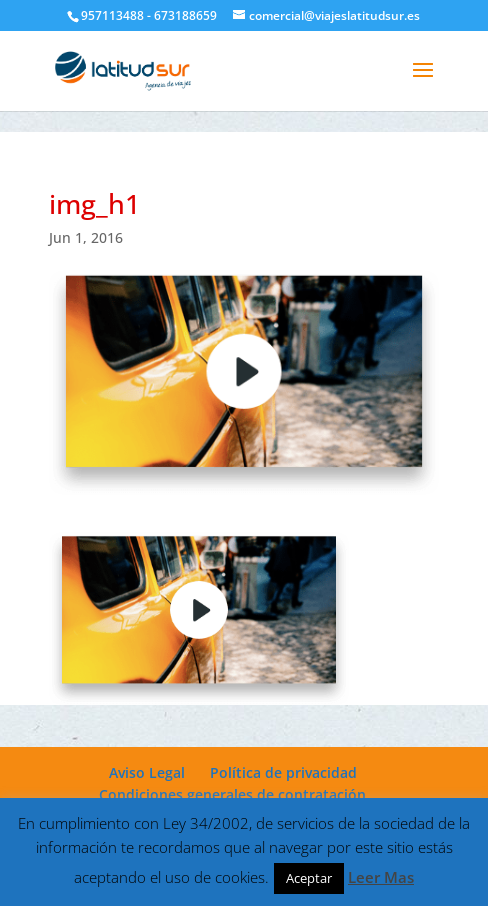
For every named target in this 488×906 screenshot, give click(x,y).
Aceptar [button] (309, 878)
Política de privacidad (283, 772)
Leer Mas (381, 877)
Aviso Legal (147, 772)
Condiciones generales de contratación (232, 794)
